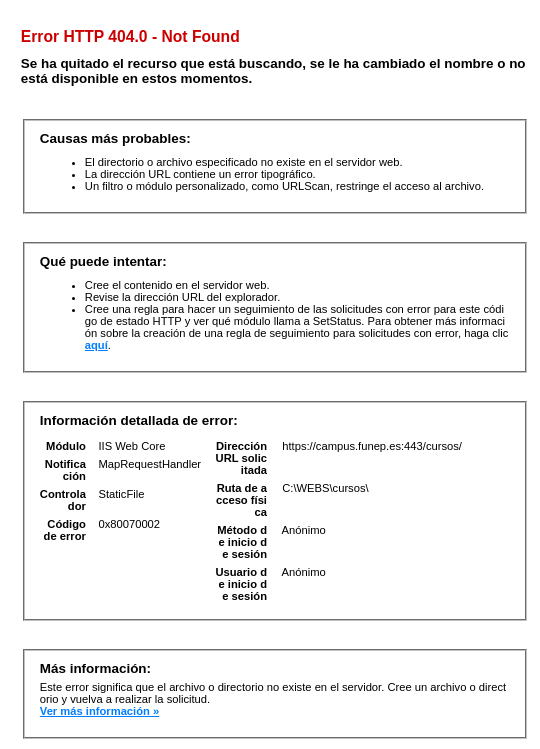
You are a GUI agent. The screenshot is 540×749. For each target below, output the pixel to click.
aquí (96, 345)
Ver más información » (99, 711)
